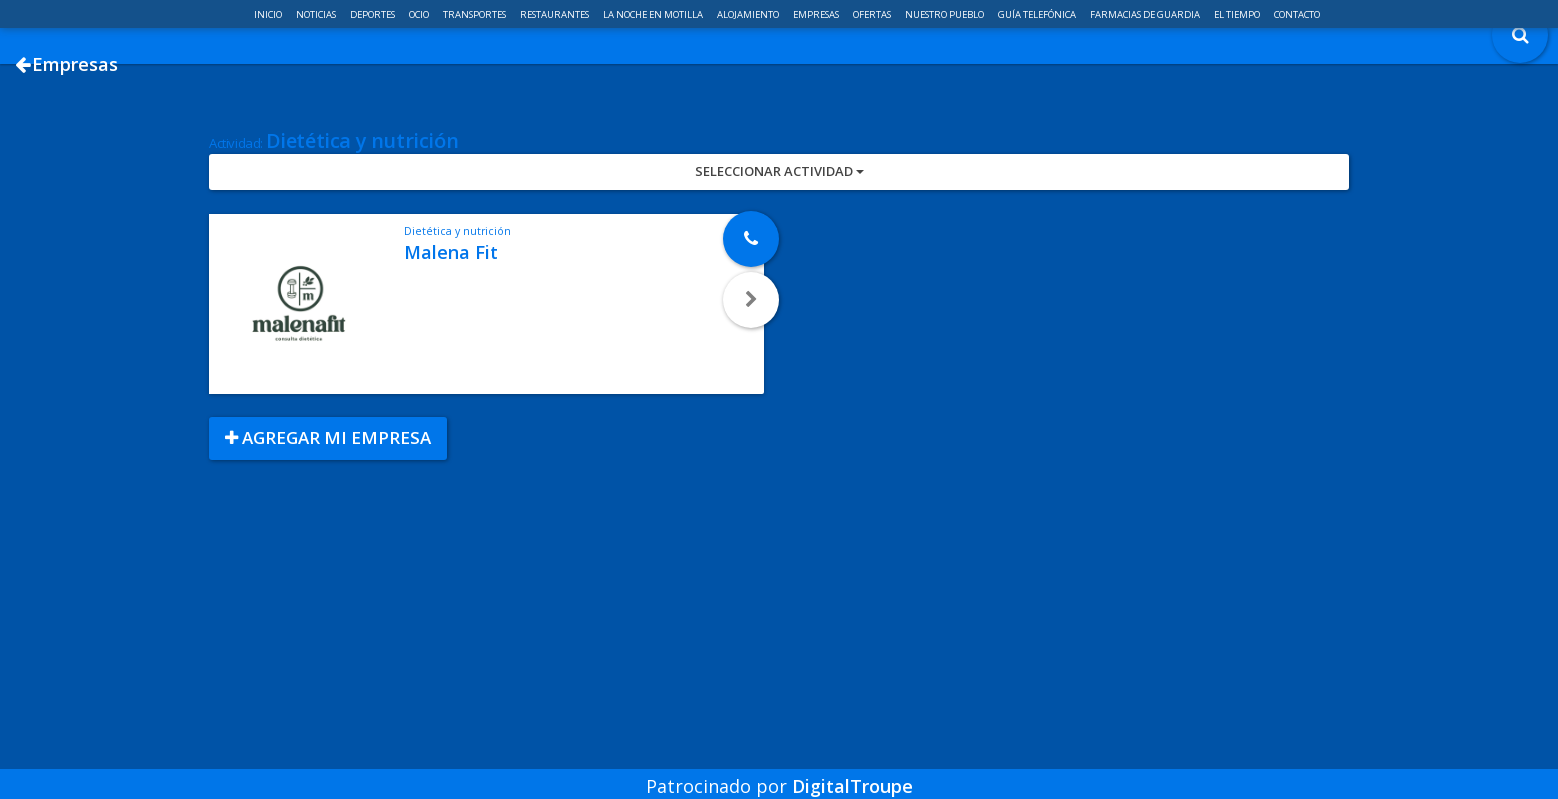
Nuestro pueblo (945, 14)
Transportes (475, 14)
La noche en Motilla (654, 14)
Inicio (269, 14)
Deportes (373, 14)
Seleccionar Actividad (779, 243)
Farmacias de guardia (1146, 14)
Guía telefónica (1038, 14)
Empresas (817, 14)
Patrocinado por (779, 773)
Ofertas (873, 14)
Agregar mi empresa (328, 509)
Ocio (420, 14)
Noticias (317, 14)
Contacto (1297, 14)
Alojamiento (749, 14)
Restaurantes (555, 14)
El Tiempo (1238, 14)
